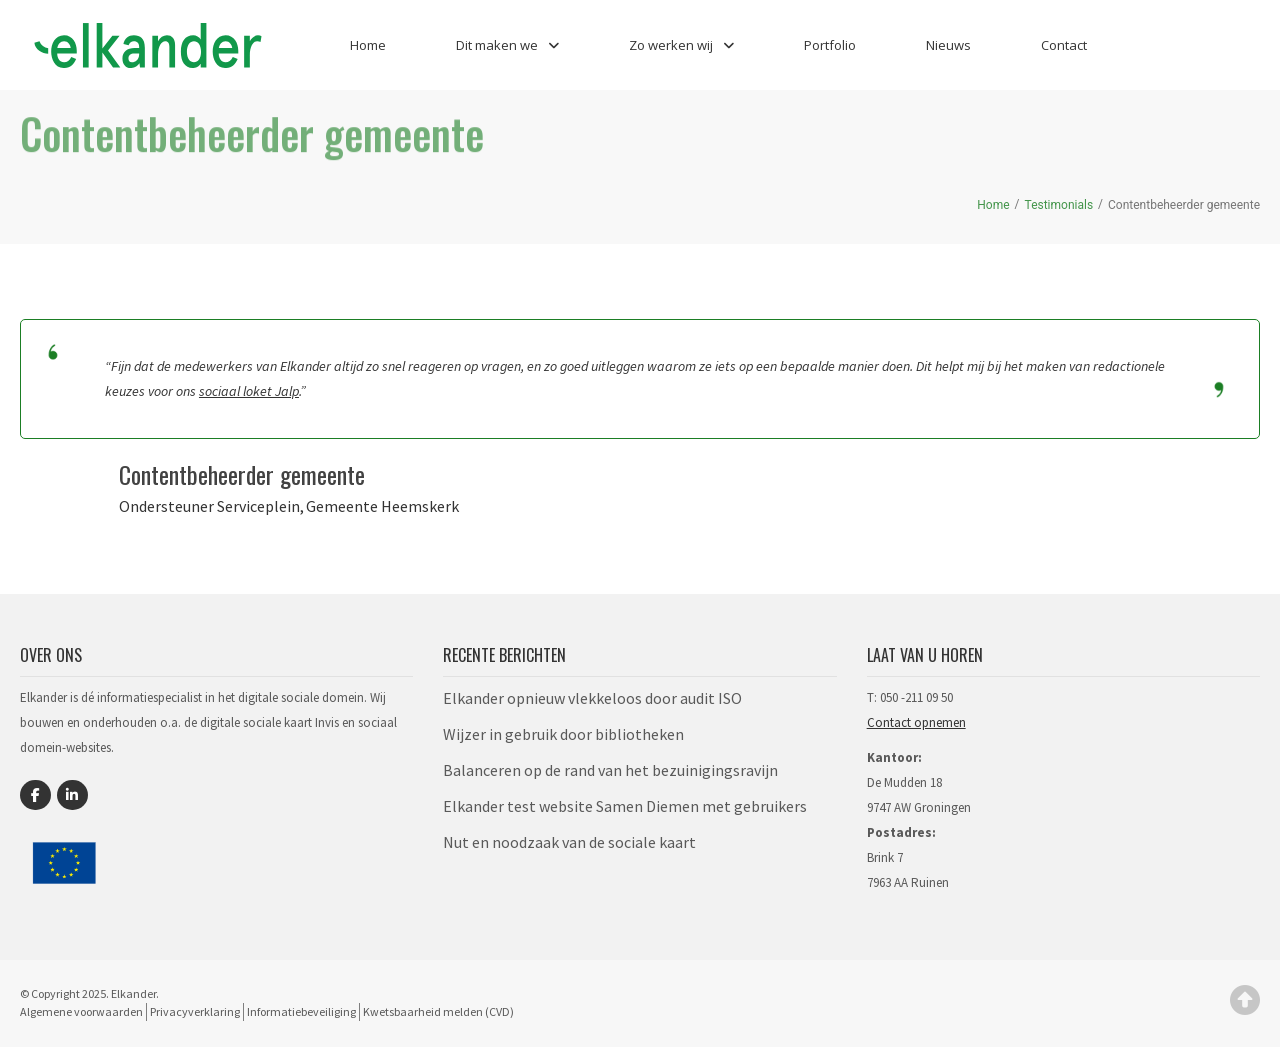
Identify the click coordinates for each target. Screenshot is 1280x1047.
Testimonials (1059, 205)
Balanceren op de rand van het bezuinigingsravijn (610, 770)
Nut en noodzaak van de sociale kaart (569, 842)
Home (368, 45)
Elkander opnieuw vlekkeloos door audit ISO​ (592, 698)
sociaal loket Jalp (249, 391)
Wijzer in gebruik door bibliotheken (563, 734)
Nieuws (948, 45)
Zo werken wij (681, 45)
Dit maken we (507, 45)
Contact (1064, 45)
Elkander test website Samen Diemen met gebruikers (625, 806)
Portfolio (830, 45)
